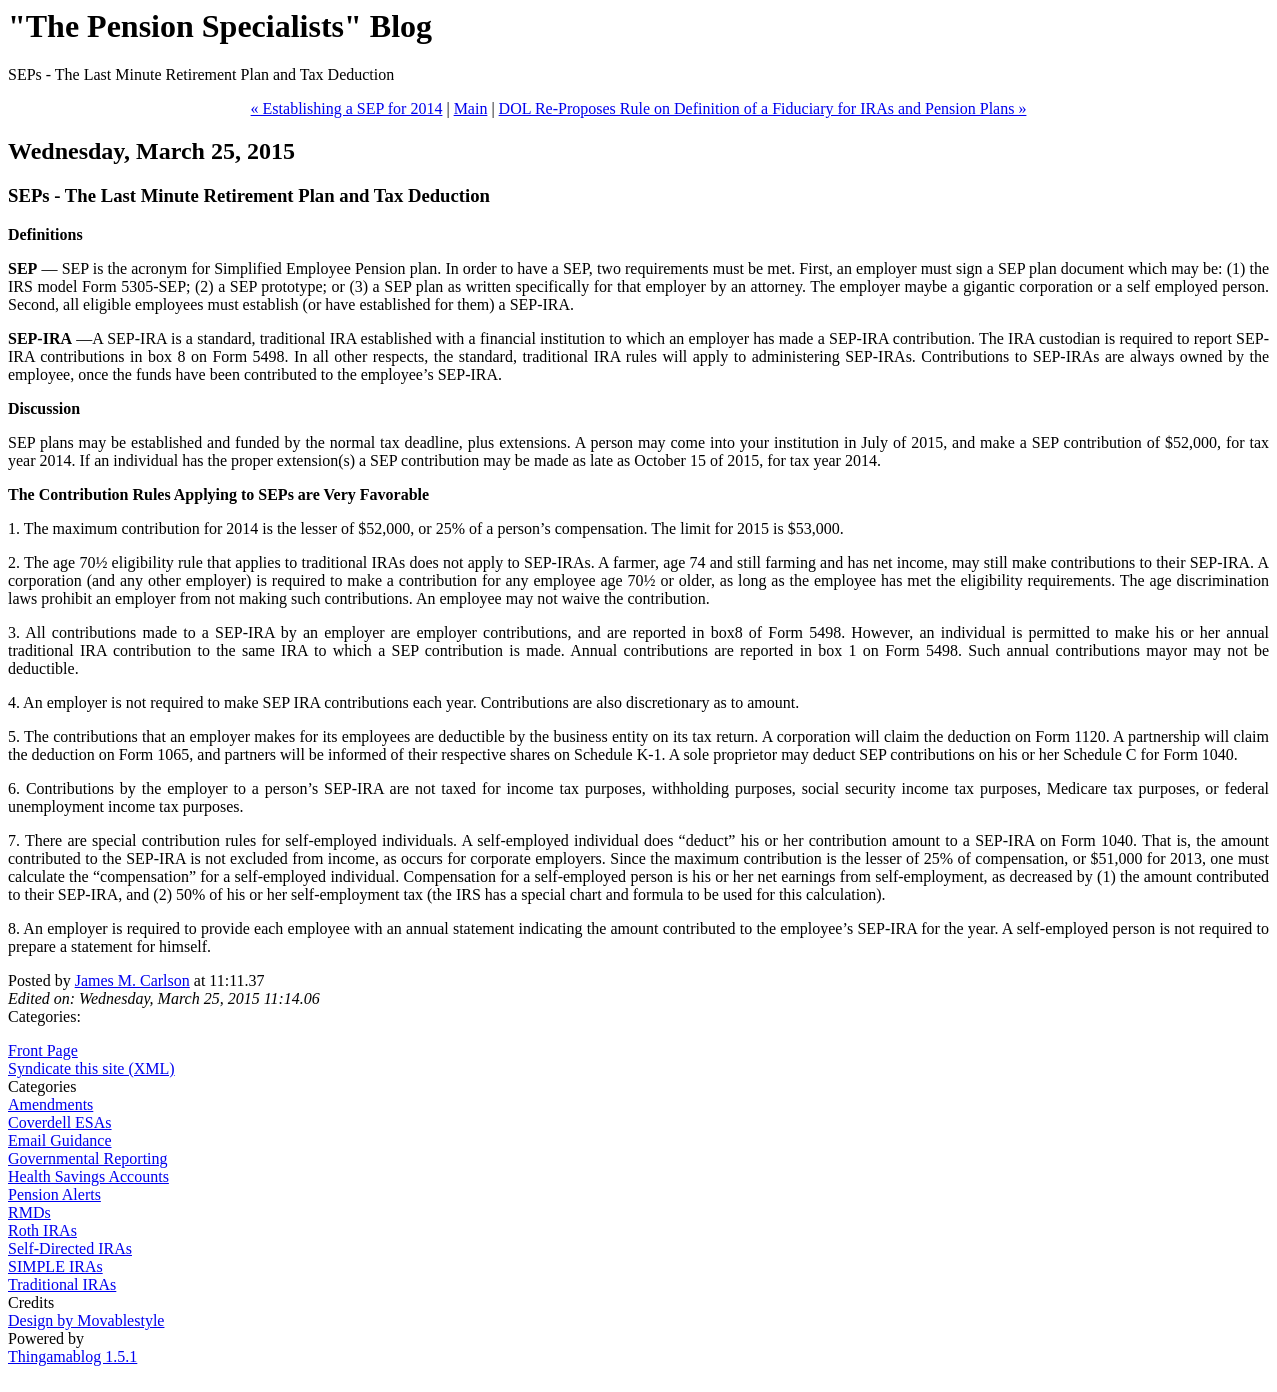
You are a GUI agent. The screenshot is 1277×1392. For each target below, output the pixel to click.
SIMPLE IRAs (55, 1266)
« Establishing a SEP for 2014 (347, 108)
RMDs (29, 1212)
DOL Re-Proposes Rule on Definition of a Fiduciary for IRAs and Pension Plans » (763, 108)
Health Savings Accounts (88, 1176)
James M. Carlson (132, 980)
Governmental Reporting (88, 1158)
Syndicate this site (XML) (91, 1068)
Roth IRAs (42, 1230)
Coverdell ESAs (60, 1122)
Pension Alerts (54, 1194)
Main (471, 108)
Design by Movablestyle (86, 1320)
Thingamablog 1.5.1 (72, 1356)
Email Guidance (60, 1140)
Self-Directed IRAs (70, 1248)
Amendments (50, 1104)
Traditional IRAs (62, 1284)
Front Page (43, 1050)
